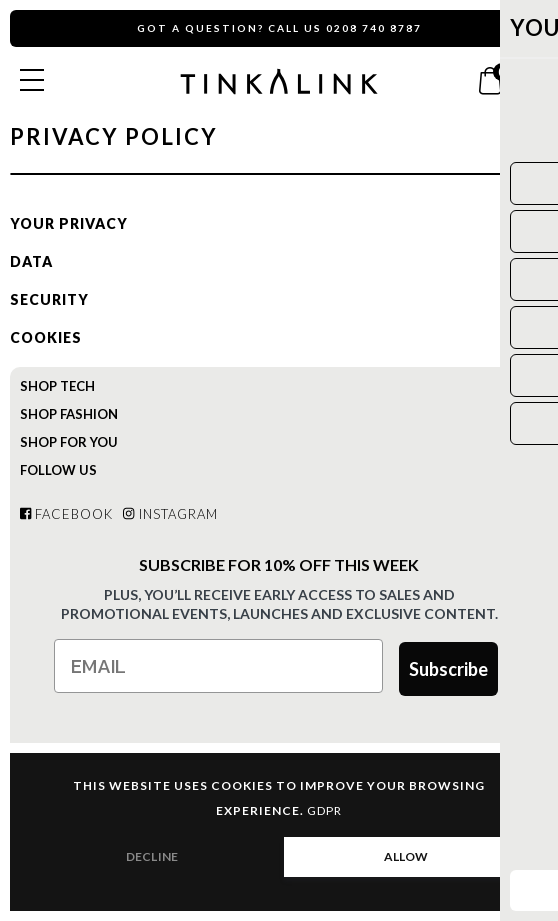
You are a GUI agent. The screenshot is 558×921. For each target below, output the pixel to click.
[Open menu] (32, 80)
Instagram (170, 514)
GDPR (324, 810)
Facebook (66, 514)
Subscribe (448, 669)
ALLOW (406, 856)
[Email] (218, 666)
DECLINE (152, 856)
